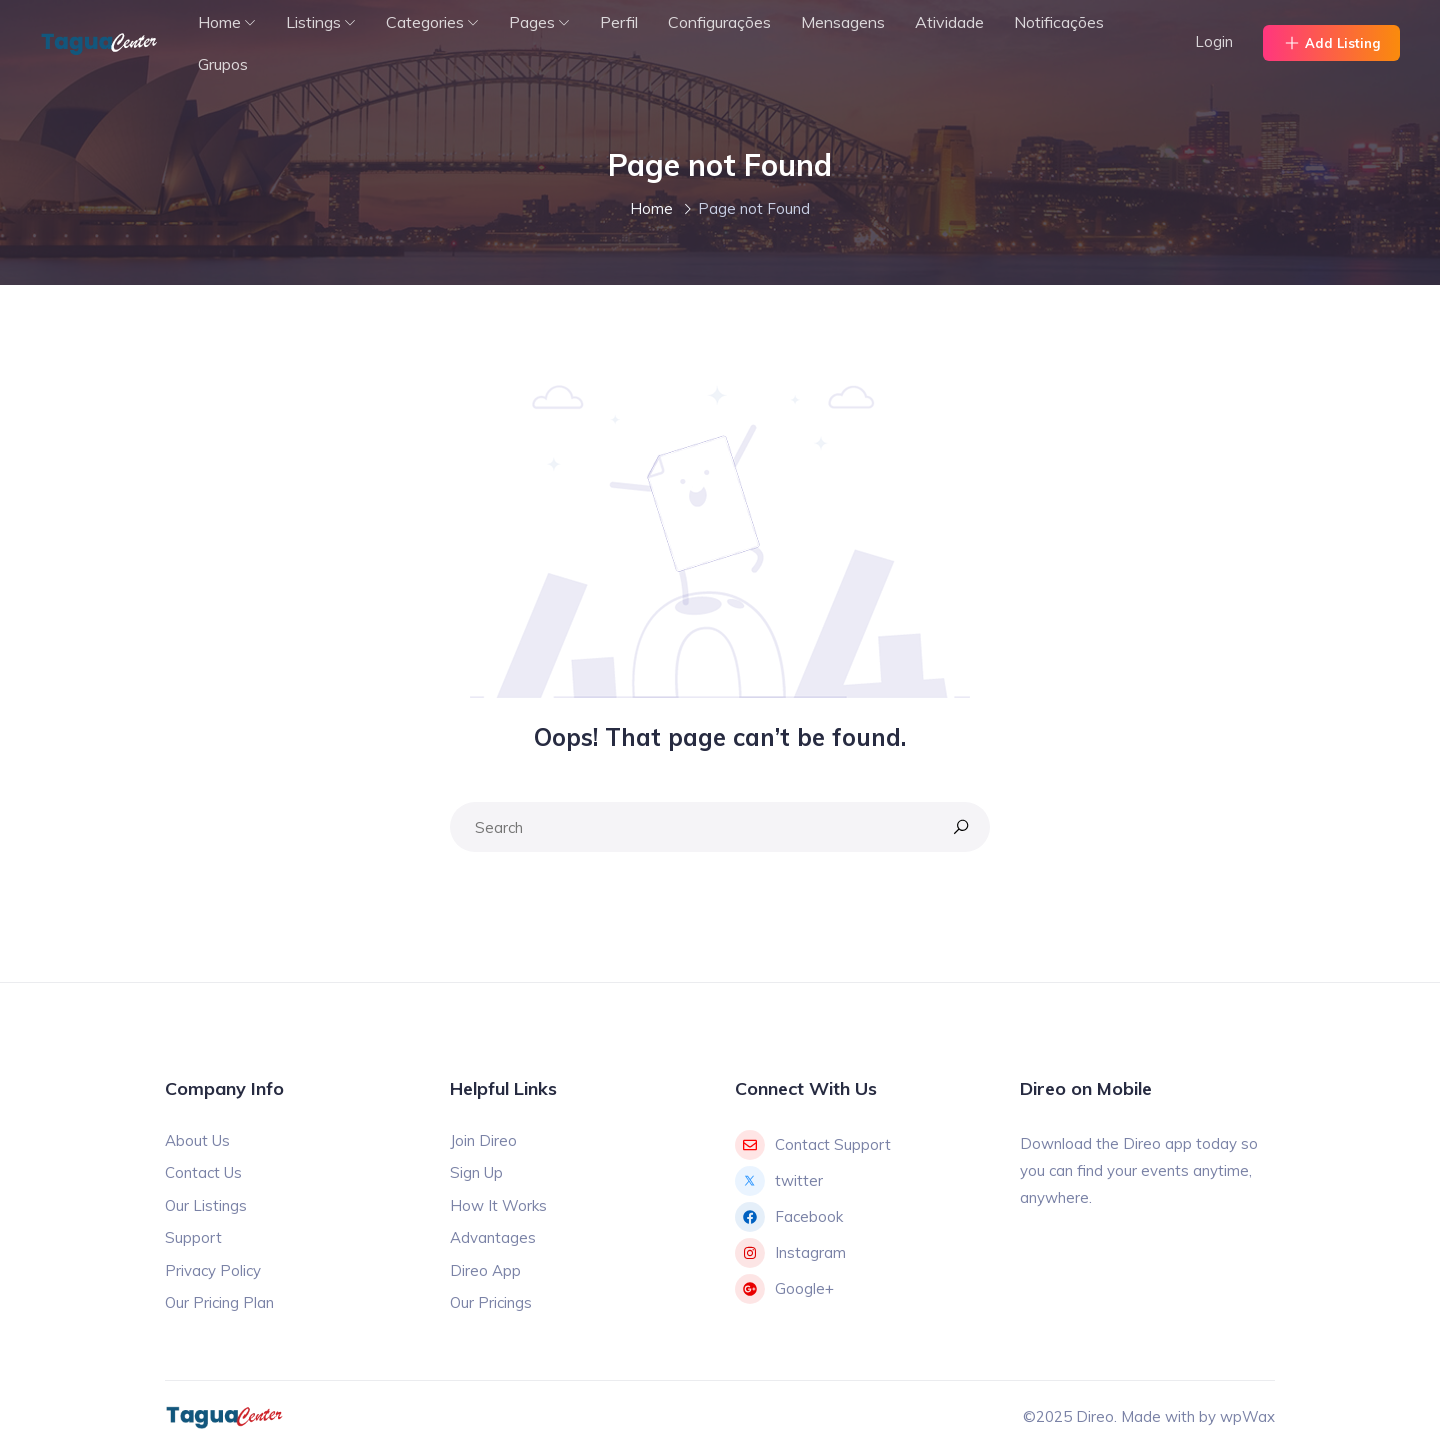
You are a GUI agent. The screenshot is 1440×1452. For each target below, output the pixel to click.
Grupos (223, 64)
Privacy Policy (213, 1270)
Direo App (485, 1270)
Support (193, 1237)
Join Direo (483, 1140)
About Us (197, 1140)
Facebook (789, 1217)
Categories (425, 22)
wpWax (1247, 1416)
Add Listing (1331, 43)
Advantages (493, 1237)
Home (219, 22)
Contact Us (203, 1172)
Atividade (949, 22)
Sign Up (476, 1172)
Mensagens (843, 22)
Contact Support (813, 1145)
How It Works (498, 1205)
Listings (313, 22)
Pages (532, 22)
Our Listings (206, 1205)
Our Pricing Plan (219, 1302)
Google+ (784, 1289)
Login (1214, 41)
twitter (779, 1181)
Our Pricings (491, 1302)
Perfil (619, 22)
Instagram (790, 1253)
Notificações (1059, 22)
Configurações (719, 22)
